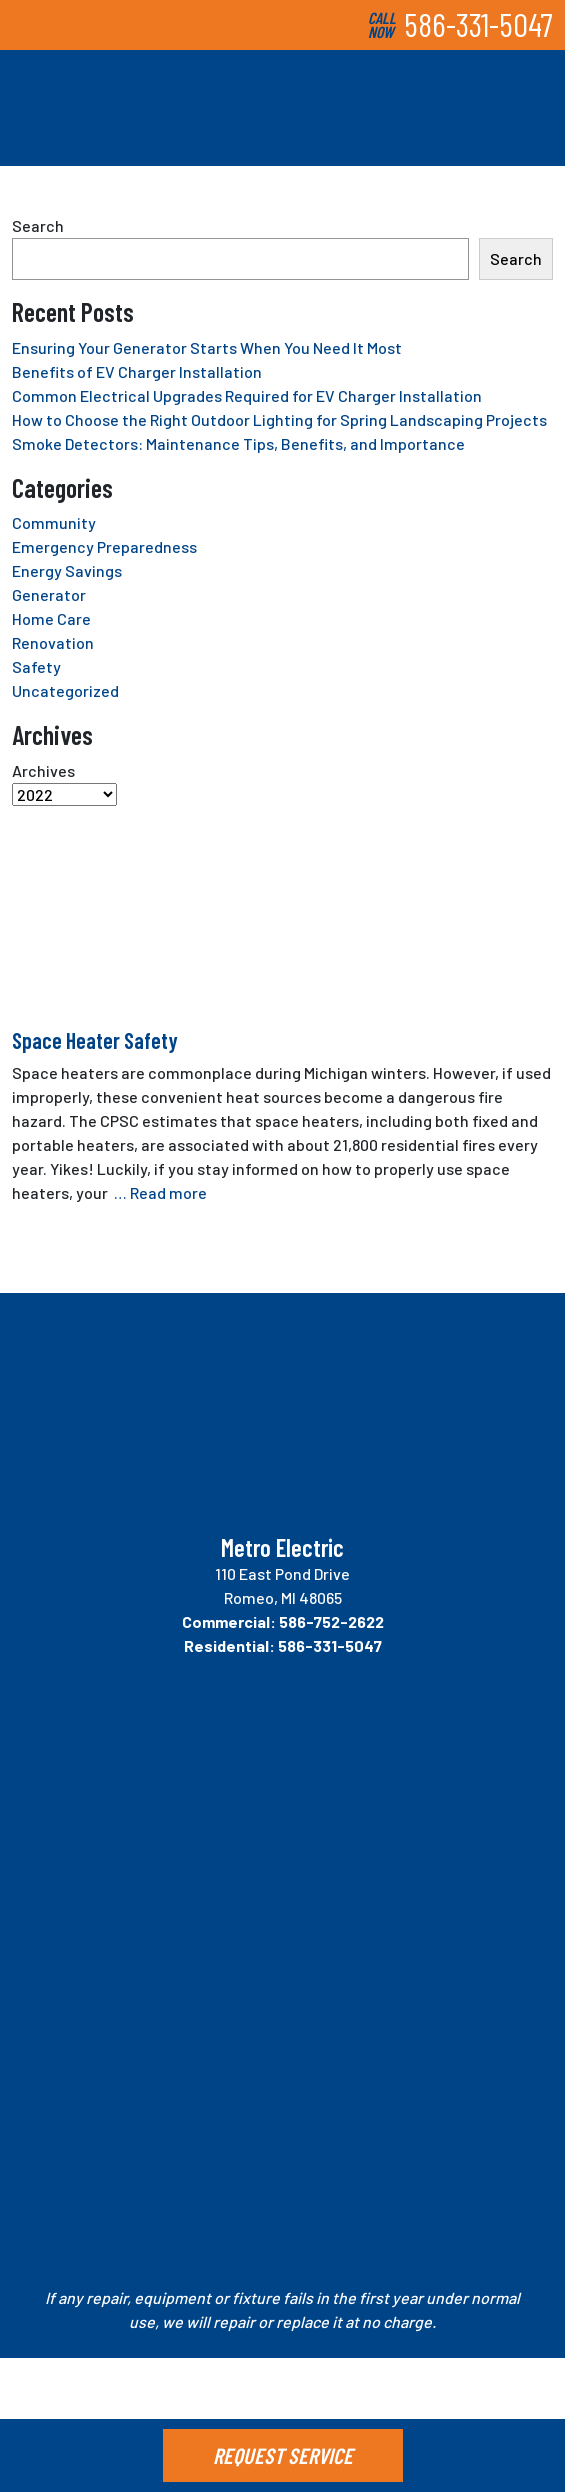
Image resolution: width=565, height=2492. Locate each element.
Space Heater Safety (95, 1040)
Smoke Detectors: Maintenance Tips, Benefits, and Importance (238, 443)
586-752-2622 (331, 1621)
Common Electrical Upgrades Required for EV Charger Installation (247, 395)
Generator (49, 594)
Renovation (53, 642)
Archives (43, 770)
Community (54, 522)
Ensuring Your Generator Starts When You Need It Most (207, 347)
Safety (36, 666)
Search (38, 225)
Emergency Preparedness (104, 546)
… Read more (160, 1192)
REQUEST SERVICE (283, 2455)
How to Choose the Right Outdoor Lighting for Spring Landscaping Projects (279, 419)
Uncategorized (65, 690)
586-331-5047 (478, 24)
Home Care (51, 618)
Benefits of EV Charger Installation (137, 371)
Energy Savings (67, 570)
